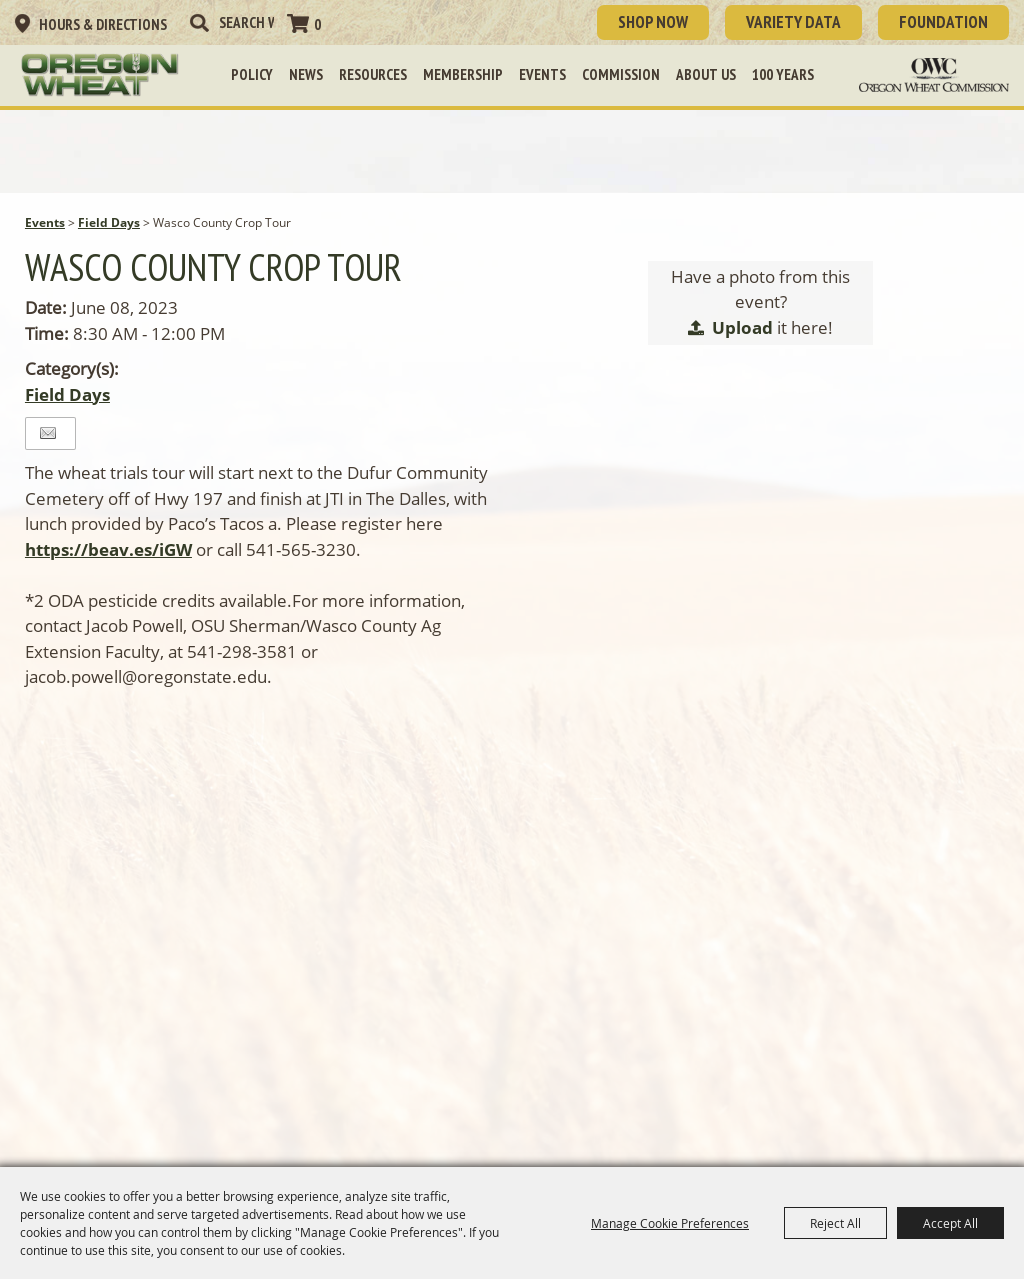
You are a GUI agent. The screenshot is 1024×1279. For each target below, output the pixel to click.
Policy (252, 74)
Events (542, 74)
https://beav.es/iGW (108, 549)
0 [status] (317, 24)
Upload (742, 327)
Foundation (943, 22)
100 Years (783, 74)
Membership (463, 74)
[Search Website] (246, 22)
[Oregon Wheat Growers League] (100, 75)
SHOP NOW (653, 22)
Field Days (109, 222)
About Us (706, 74)
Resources (373, 74)
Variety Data (793, 22)
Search (199, 23)
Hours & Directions (103, 24)
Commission (621, 74)
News (306, 74)
